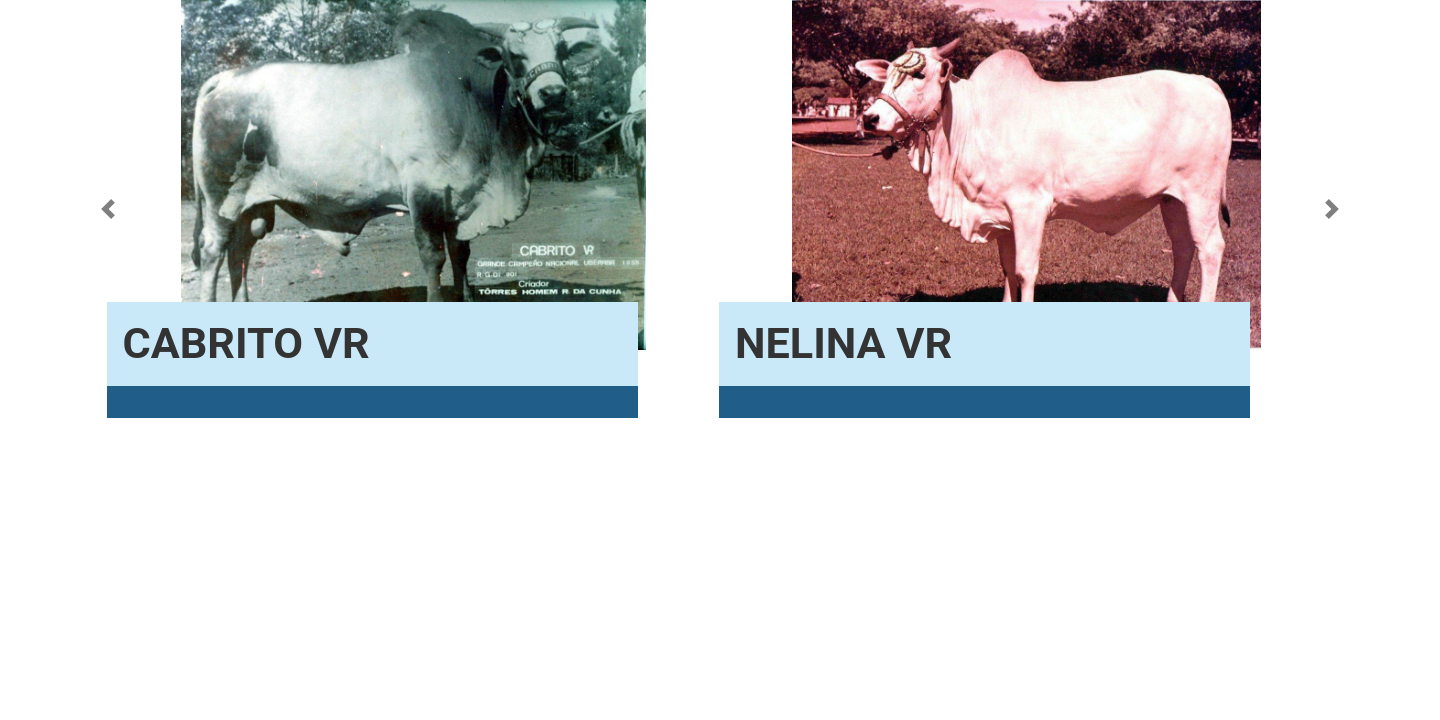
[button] (108, 209)
